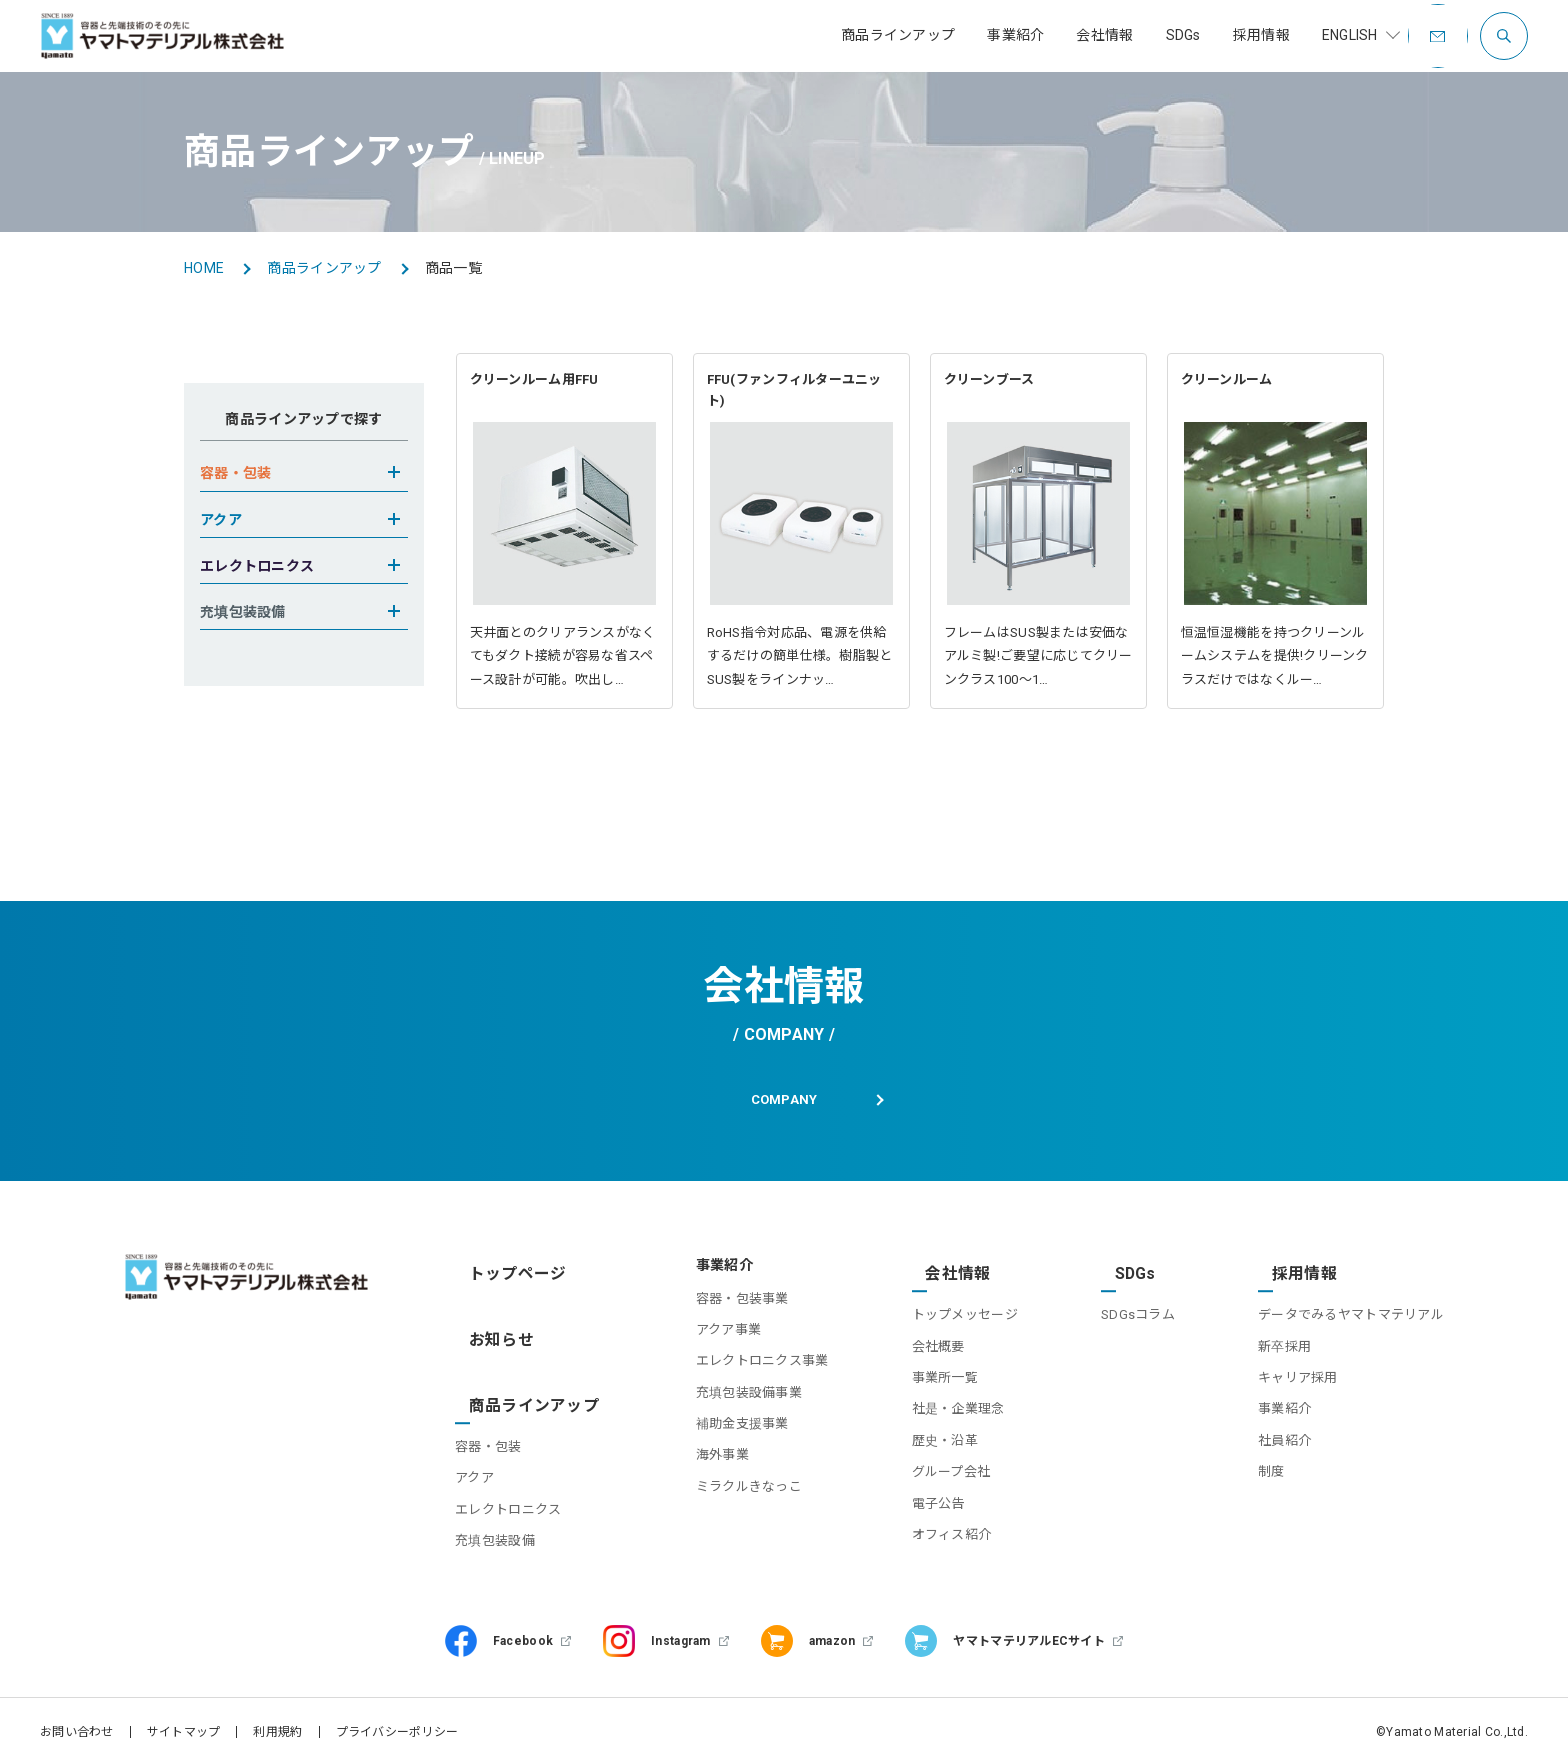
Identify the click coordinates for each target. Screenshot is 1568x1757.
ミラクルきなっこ (723, 1498)
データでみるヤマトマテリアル (1351, 1310)
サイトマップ (184, 1722)
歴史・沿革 (927, 1436)
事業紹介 (1284, 1404)
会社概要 (920, 1341)
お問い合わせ (77, 1722)
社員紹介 (1284, 1436)
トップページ (507, 1278)
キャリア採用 (1298, 1373)
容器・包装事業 (716, 1310)
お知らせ (492, 1327)
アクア (483, 1440)
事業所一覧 (927, 1373)
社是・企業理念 (940, 1404)
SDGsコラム (1129, 1310)
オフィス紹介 (934, 1530)
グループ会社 (933, 1467)
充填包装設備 (504, 1502)
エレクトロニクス (517, 1471)
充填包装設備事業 (723, 1404)
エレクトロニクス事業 (736, 1373)
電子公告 (920, 1498)
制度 (1271, 1467)
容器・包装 (497, 1408)
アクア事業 (702, 1341)
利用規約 (277, 1722)
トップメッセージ (947, 1310)
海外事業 (696, 1467)
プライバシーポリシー (397, 1722)
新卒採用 (1284, 1341)
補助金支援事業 (716, 1436)
